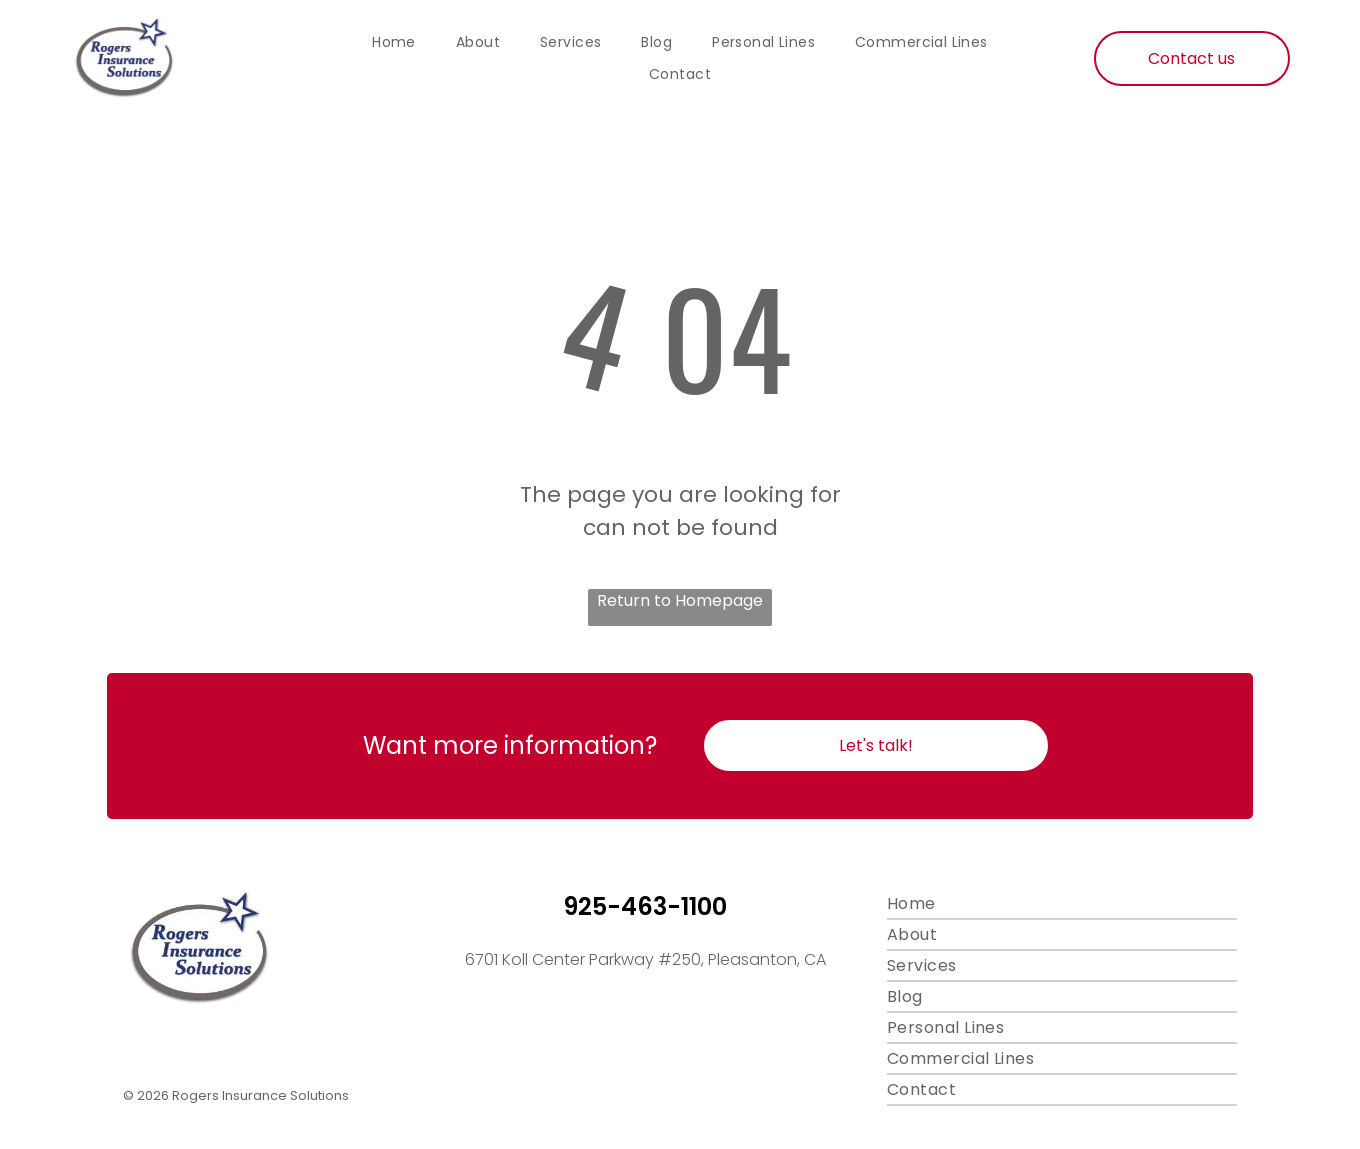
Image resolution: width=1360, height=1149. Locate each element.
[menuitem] (394, 43)
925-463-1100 (645, 906)
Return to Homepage (680, 600)
